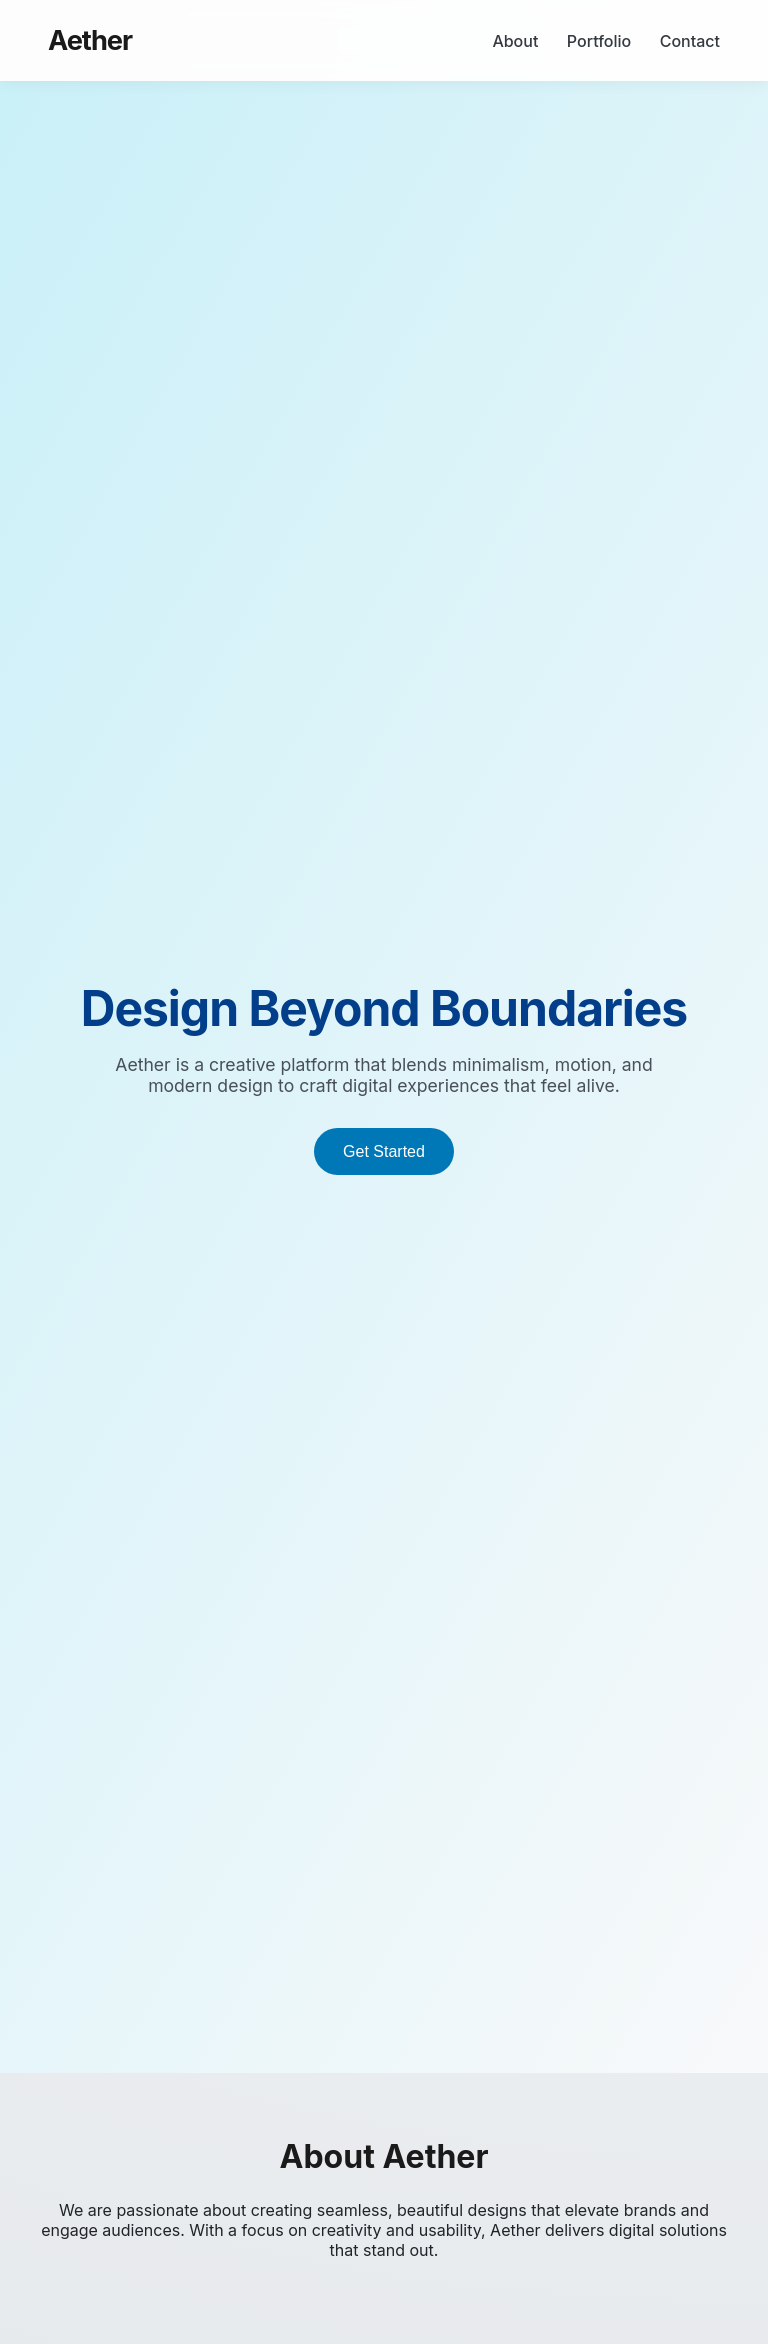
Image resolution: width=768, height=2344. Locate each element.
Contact (690, 41)
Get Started (384, 1151)
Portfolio (599, 41)
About (515, 41)
